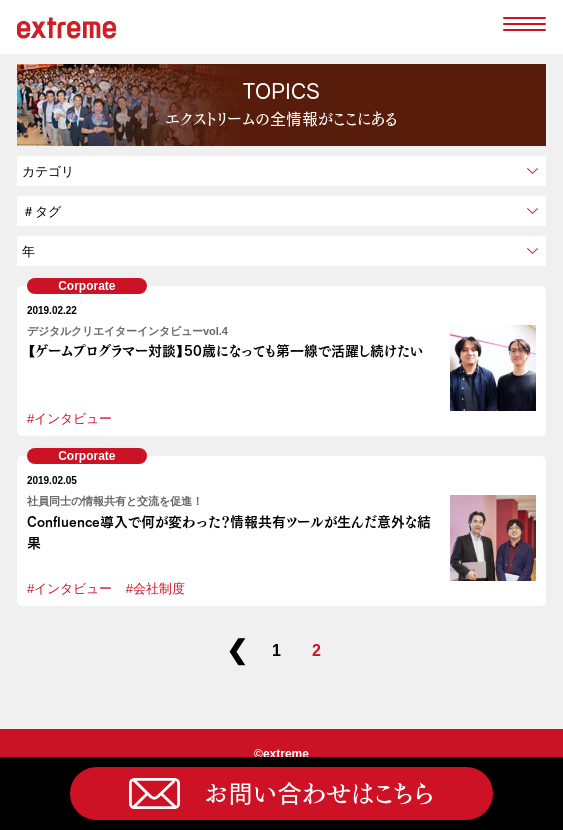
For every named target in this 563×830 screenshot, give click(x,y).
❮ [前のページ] (237, 650)
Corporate (86, 286)
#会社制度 (155, 588)
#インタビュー (69, 418)
